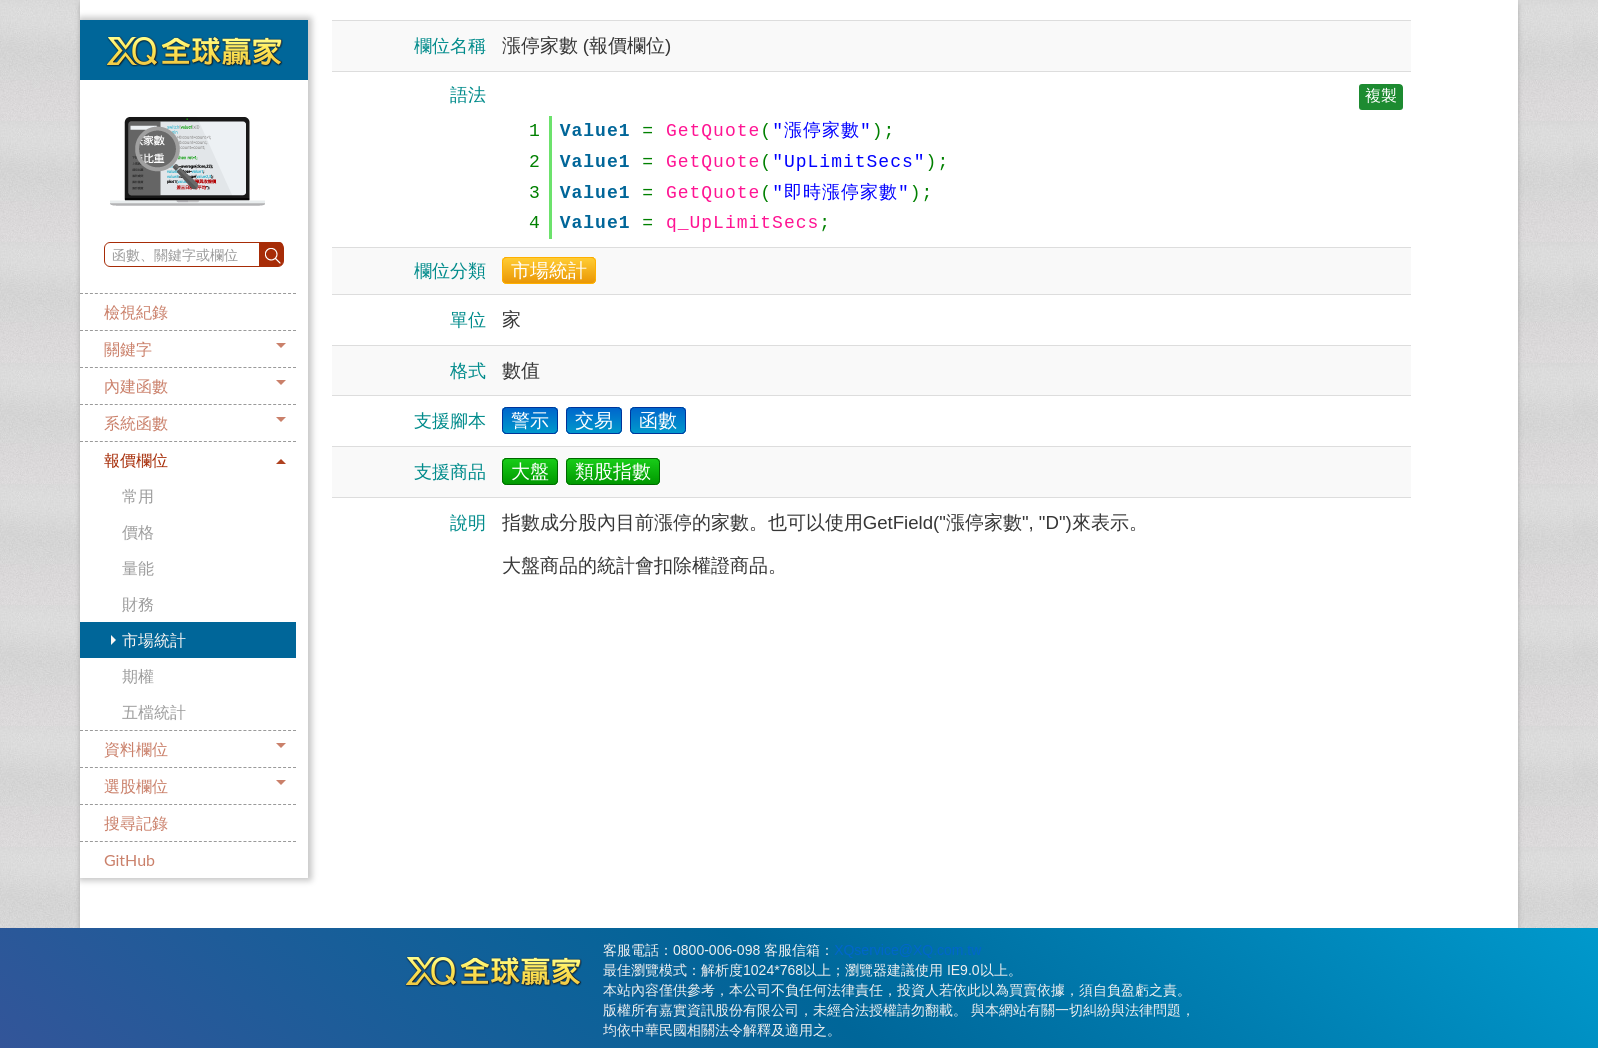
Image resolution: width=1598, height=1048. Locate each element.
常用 (138, 495)
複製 (1381, 95)
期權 (138, 675)
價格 (138, 531)
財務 (138, 603)
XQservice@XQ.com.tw (907, 950)
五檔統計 (154, 711)
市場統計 (154, 639)
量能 (138, 567)
